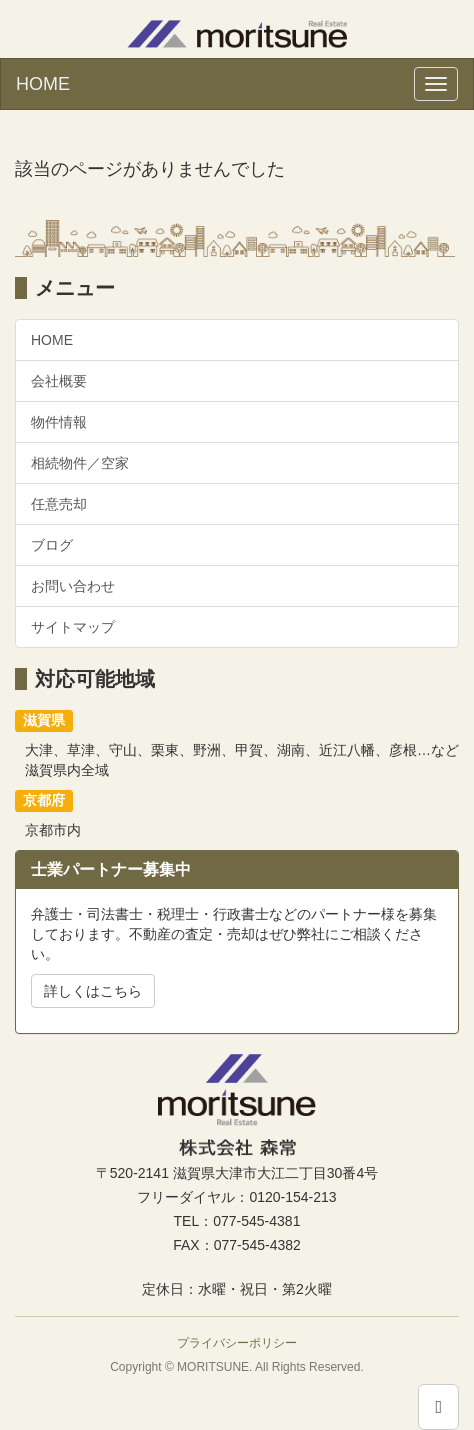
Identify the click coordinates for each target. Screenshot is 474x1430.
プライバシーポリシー (237, 1343)
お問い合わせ (73, 586)
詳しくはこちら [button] (93, 991)
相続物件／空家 (80, 463)
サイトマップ (73, 627)
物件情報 (59, 422)
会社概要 (59, 381)
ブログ (52, 545)
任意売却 (59, 504)
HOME (43, 84)
